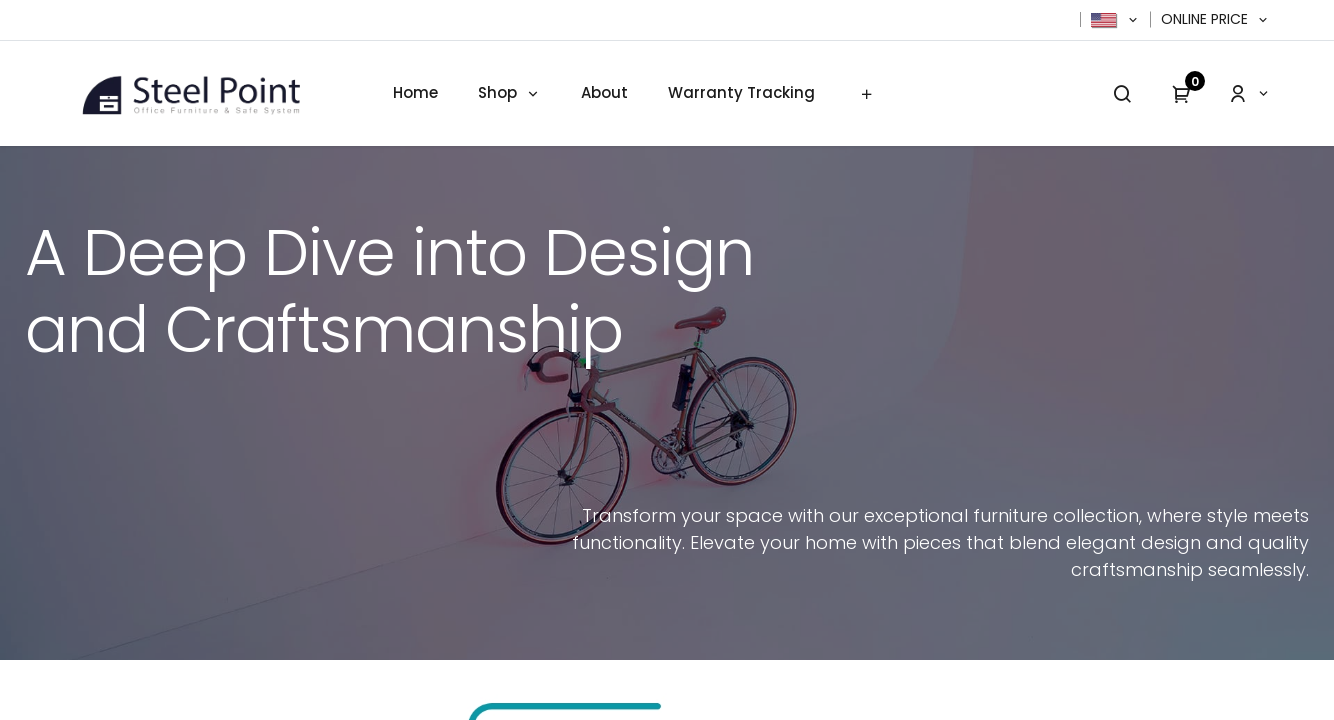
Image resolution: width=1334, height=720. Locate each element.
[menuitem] (415, 93)
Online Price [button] (1206, 19)
